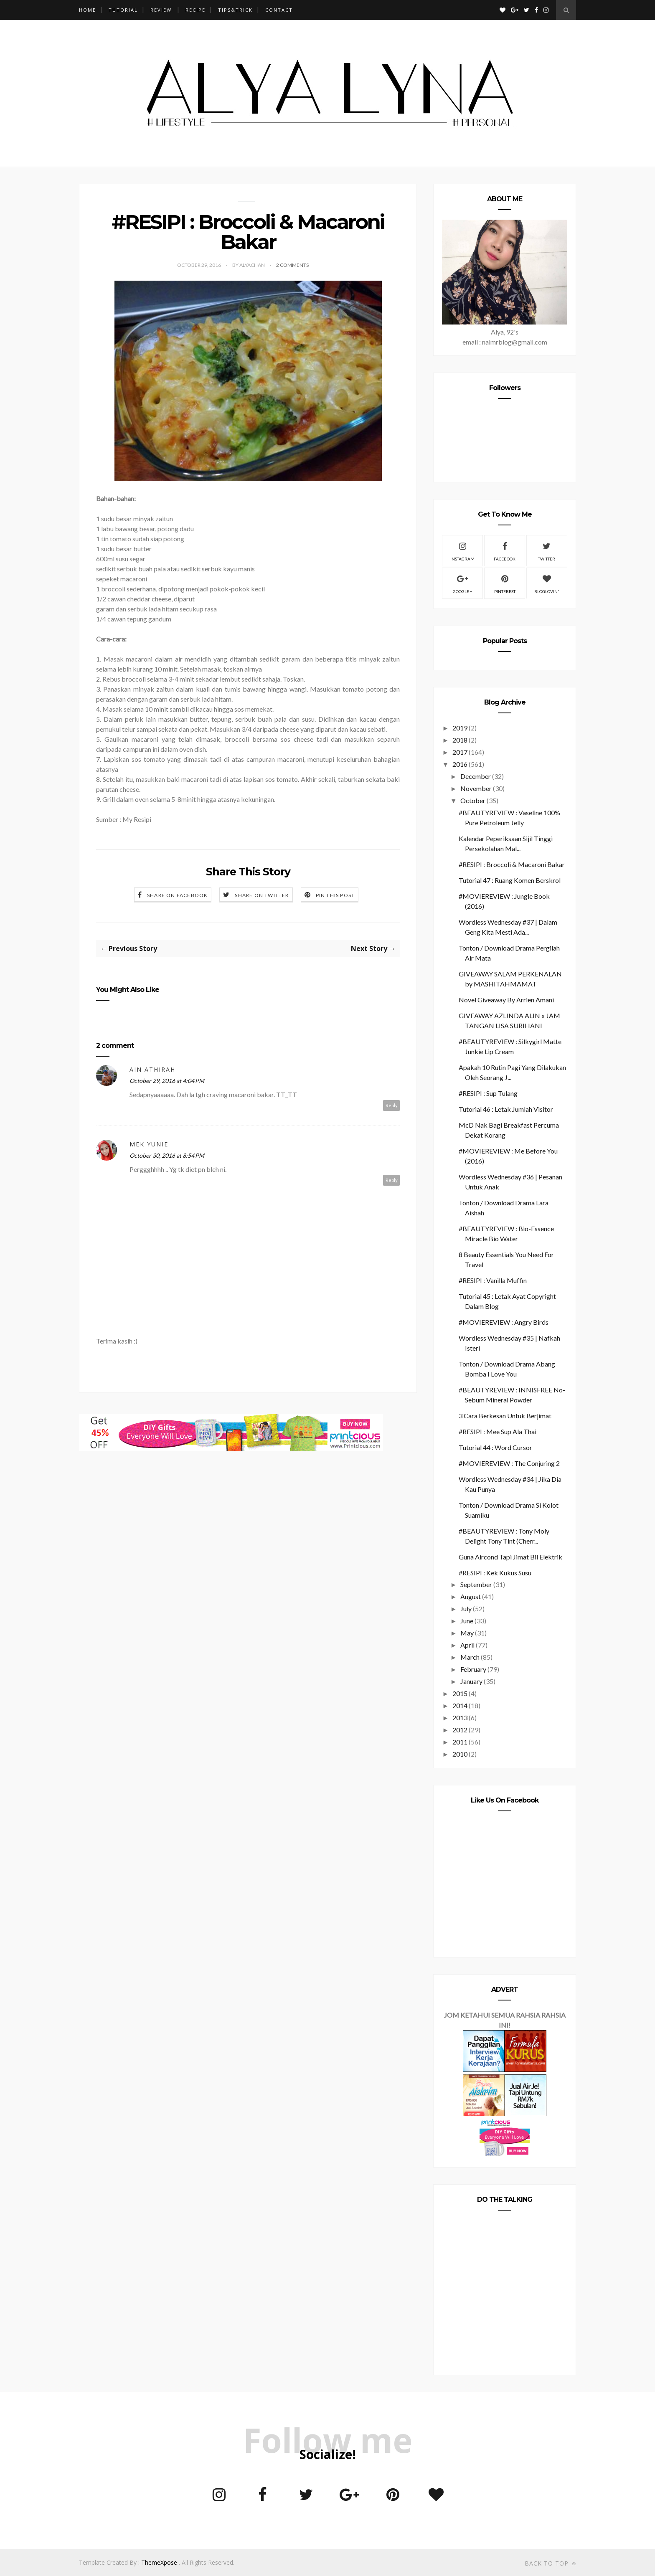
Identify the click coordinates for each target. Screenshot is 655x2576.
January (471, 1681)
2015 (459, 1693)
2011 (459, 1742)
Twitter (546, 550)
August (470, 1596)
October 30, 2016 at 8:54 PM (166, 1155)
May (467, 1633)
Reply (392, 1105)
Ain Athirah (152, 1069)
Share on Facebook (177, 895)
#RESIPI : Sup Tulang (488, 1093)
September (476, 1584)
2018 (459, 740)
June (466, 1621)
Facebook (504, 550)
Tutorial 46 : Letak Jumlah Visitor (506, 1109)
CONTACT (279, 10)
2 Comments (292, 265)
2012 (459, 1730)
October (472, 800)
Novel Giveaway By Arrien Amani (506, 1000)
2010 (459, 1754)
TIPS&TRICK (235, 10)
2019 (459, 728)
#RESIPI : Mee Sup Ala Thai (497, 1431)
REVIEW (161, 10)
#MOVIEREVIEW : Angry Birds (503, 1322)
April (467, 1645)
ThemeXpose (159, 2562)
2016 (459, 764)
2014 (459, 1705)
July (466, 1609)
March (470, 1657)
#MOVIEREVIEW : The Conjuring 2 (509, 1463)
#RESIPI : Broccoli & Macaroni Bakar (512, 864)
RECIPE (195, 10)
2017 (459, 752)
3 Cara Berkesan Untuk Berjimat (505, 1416)
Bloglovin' (546, 583)
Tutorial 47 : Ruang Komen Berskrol (510, 880)
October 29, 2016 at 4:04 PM (166, 1080)
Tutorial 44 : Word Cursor (495, 1447)
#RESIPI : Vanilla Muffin (493, 1280)
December (475, 776)
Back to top (550, 2563)
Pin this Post (335, 895)
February (473, 1669)
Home (87, 10)
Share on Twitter (262, 895)
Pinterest (504, 583)
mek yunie (148, 1144)
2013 (459, 1718)
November (476, 788)
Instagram (462, 550)
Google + (462, 583)
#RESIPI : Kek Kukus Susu (495, 1573)
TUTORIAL (123, 10)
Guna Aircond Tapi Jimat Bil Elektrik (510, 1557)
